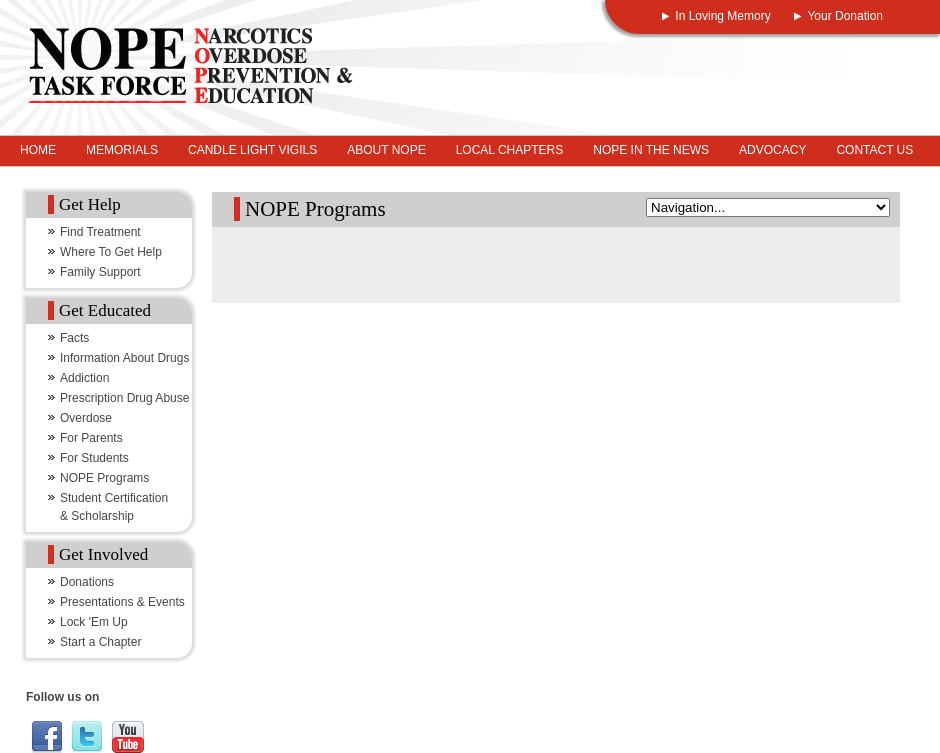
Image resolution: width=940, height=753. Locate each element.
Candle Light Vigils (252, 150)
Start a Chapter (100, 642)
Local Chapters (510, 150)
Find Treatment (100, 232)
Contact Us (874, 150)
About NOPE (386, 150)
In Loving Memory (722, 16)
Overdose (86, 418)
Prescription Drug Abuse (124, 398)
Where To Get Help (111, 252)
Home (38, 150)
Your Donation (845, 16)
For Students (94, 458)
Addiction (84, 378)
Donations (87, 582)
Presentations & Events (122, 602)
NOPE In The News (651, 150)
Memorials (122, 150)
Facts (74, 338)
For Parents (91, 438)
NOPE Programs (104, 478)
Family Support (100, 272)
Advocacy (772, 150)
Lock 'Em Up (94, 622)
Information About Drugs (124, 358)
